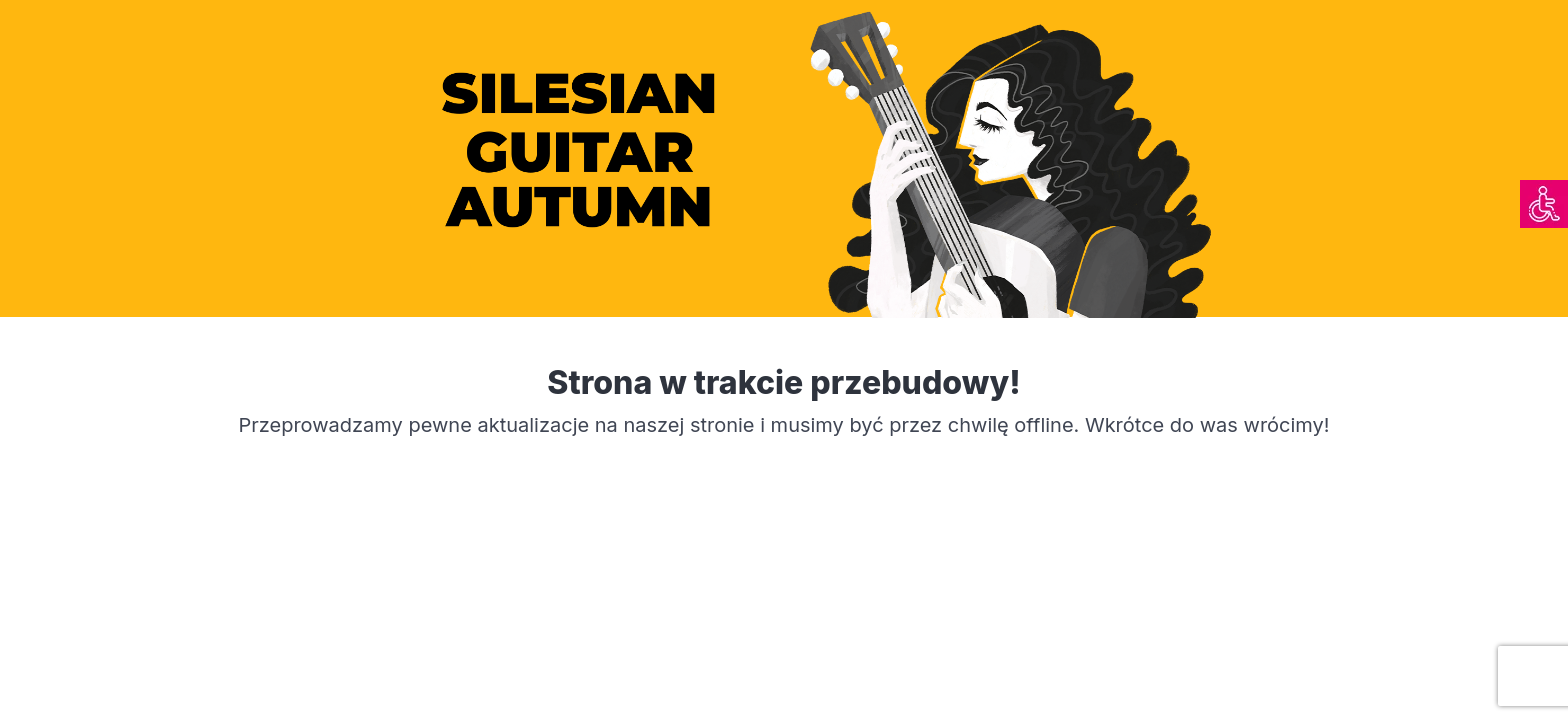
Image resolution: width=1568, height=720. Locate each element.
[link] (1544, 204)
